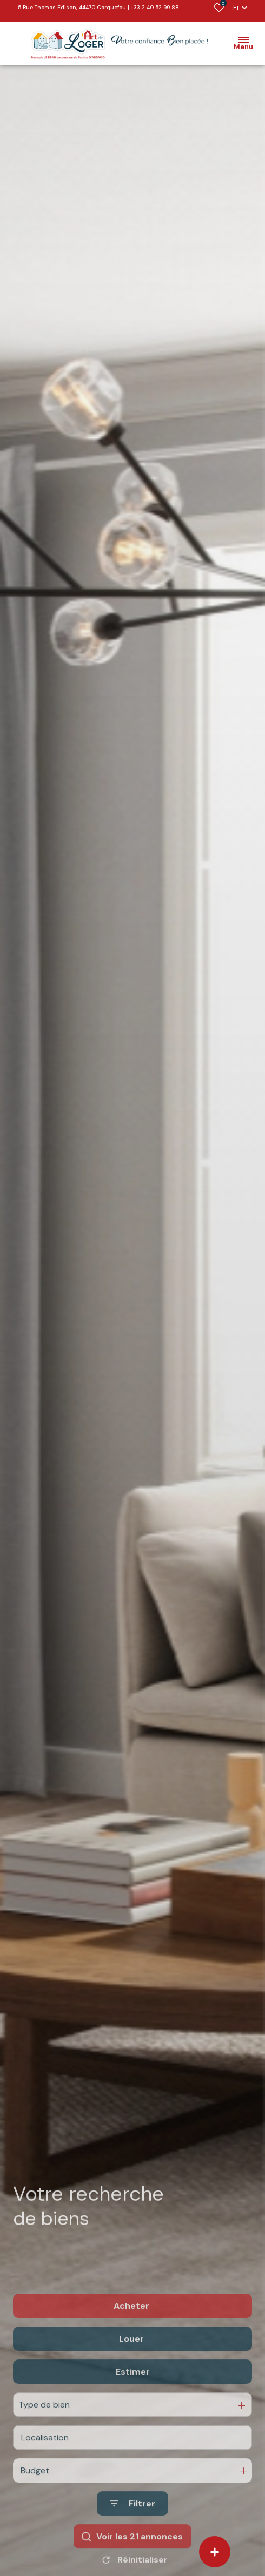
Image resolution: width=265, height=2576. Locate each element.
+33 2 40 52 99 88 (155, 7)
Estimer (133, 2397)
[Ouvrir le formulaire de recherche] (132, 2530)
